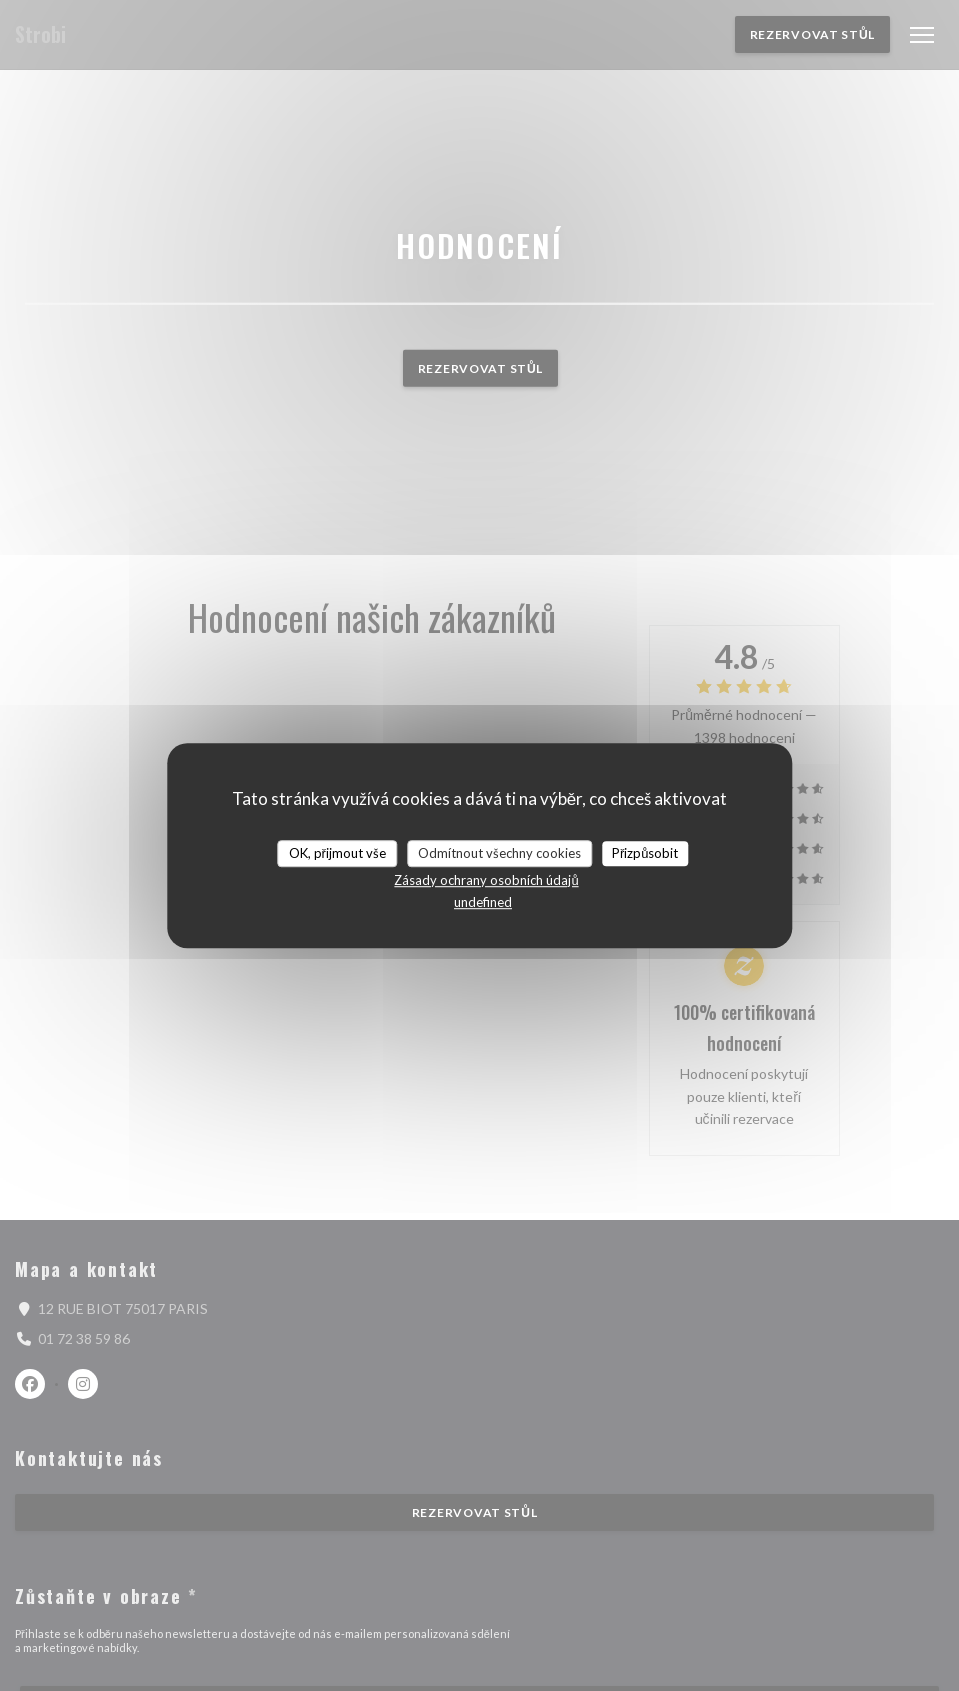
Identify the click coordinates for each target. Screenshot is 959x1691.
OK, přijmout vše (337, 853)
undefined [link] (483, 902)
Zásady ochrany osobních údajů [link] (486, 880)
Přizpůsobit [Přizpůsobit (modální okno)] (645, 853)
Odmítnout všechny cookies (499, 853)
